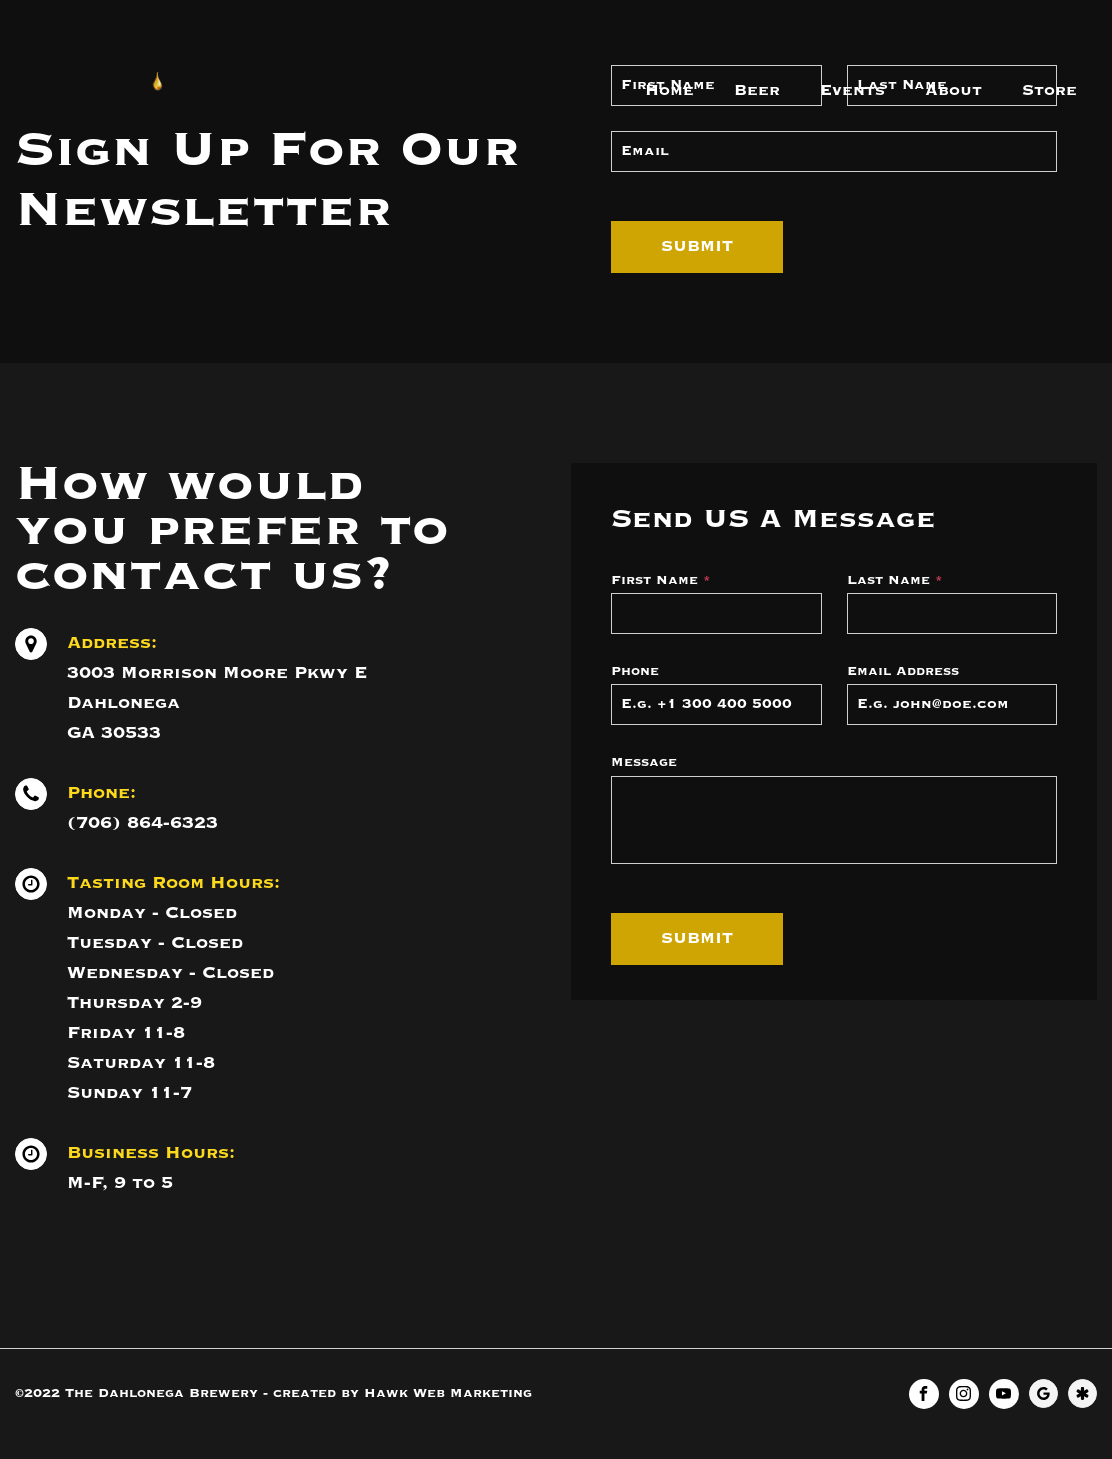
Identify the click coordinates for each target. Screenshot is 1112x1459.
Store (1049, 91)
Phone (635, 671)
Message (644, 762)
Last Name (895, 580)
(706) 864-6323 (142, 823)
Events (852, 91)
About (953, 91)
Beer (757, 91)
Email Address (903, 671)
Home (669, 91)
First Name (661, 580)
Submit (697, 247)
